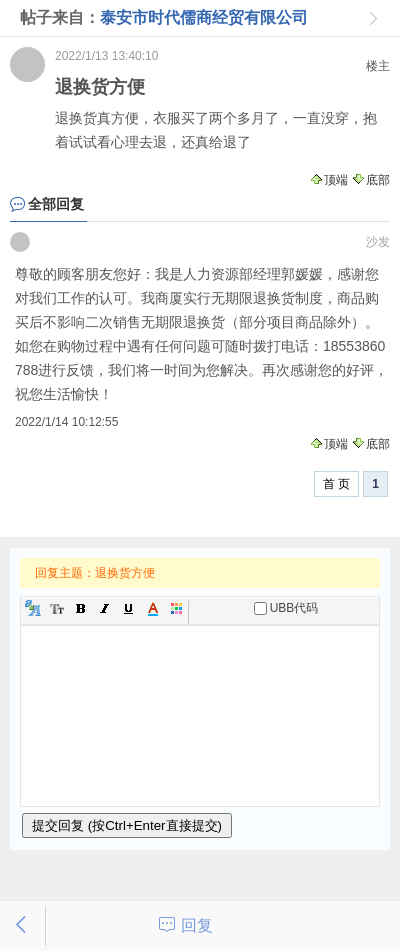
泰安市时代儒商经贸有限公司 (204, 17)
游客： (27, 64)
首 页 (336, 484)
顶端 (328, 180)
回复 (197, 925)
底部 (370, 180)
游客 (20, 242)
